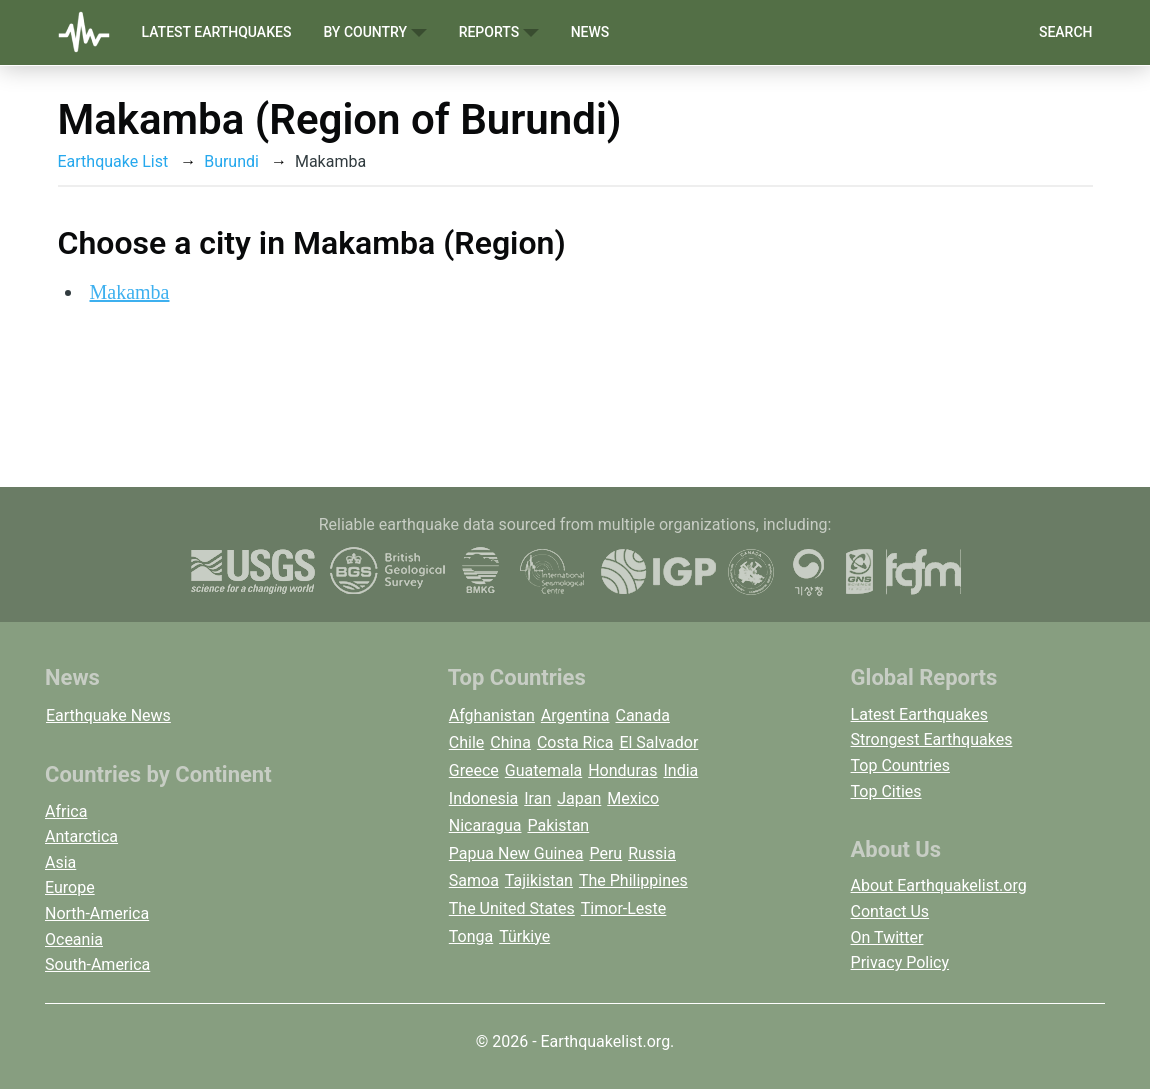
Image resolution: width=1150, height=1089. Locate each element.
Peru (605, 853)
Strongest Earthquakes (932, 739)
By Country (374, 32)
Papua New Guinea (516, 853)
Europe (70, 887)
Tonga (471, 936)
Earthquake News (108, 715)
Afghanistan (492, 715)
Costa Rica (575, 742)
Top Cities (886, 791)
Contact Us (890, 911)
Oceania (74, 939)
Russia (652, 853)
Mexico (633, 798)
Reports (499, 32)
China (510, 742)
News (590, 32)
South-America (97, 964)
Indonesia (484, 798)
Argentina (575, 715)
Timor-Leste (624, 908)
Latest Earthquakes (217, 32)
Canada (642, 715)
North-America (97, 913)
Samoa (474, 880)
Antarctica (81, 836)
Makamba (130, 292)
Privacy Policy (900, 962)
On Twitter (887, 937)
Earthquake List (113, 161)
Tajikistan (539, 880)
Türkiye (524, 936)
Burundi (231, 161)
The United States (512, 908)
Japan (579, 798)
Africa (66, 811)
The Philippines (633, 880)
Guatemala (543, 770)
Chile (467, 742)
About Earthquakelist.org (939, 885)
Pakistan (558, 825)
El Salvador (658, 742)
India (680, 770)
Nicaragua (485, 825)
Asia (60, 862)
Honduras (622, 770)
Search (1066, 32)
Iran (537, 798)
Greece (474, 770)
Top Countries (900, 765)
